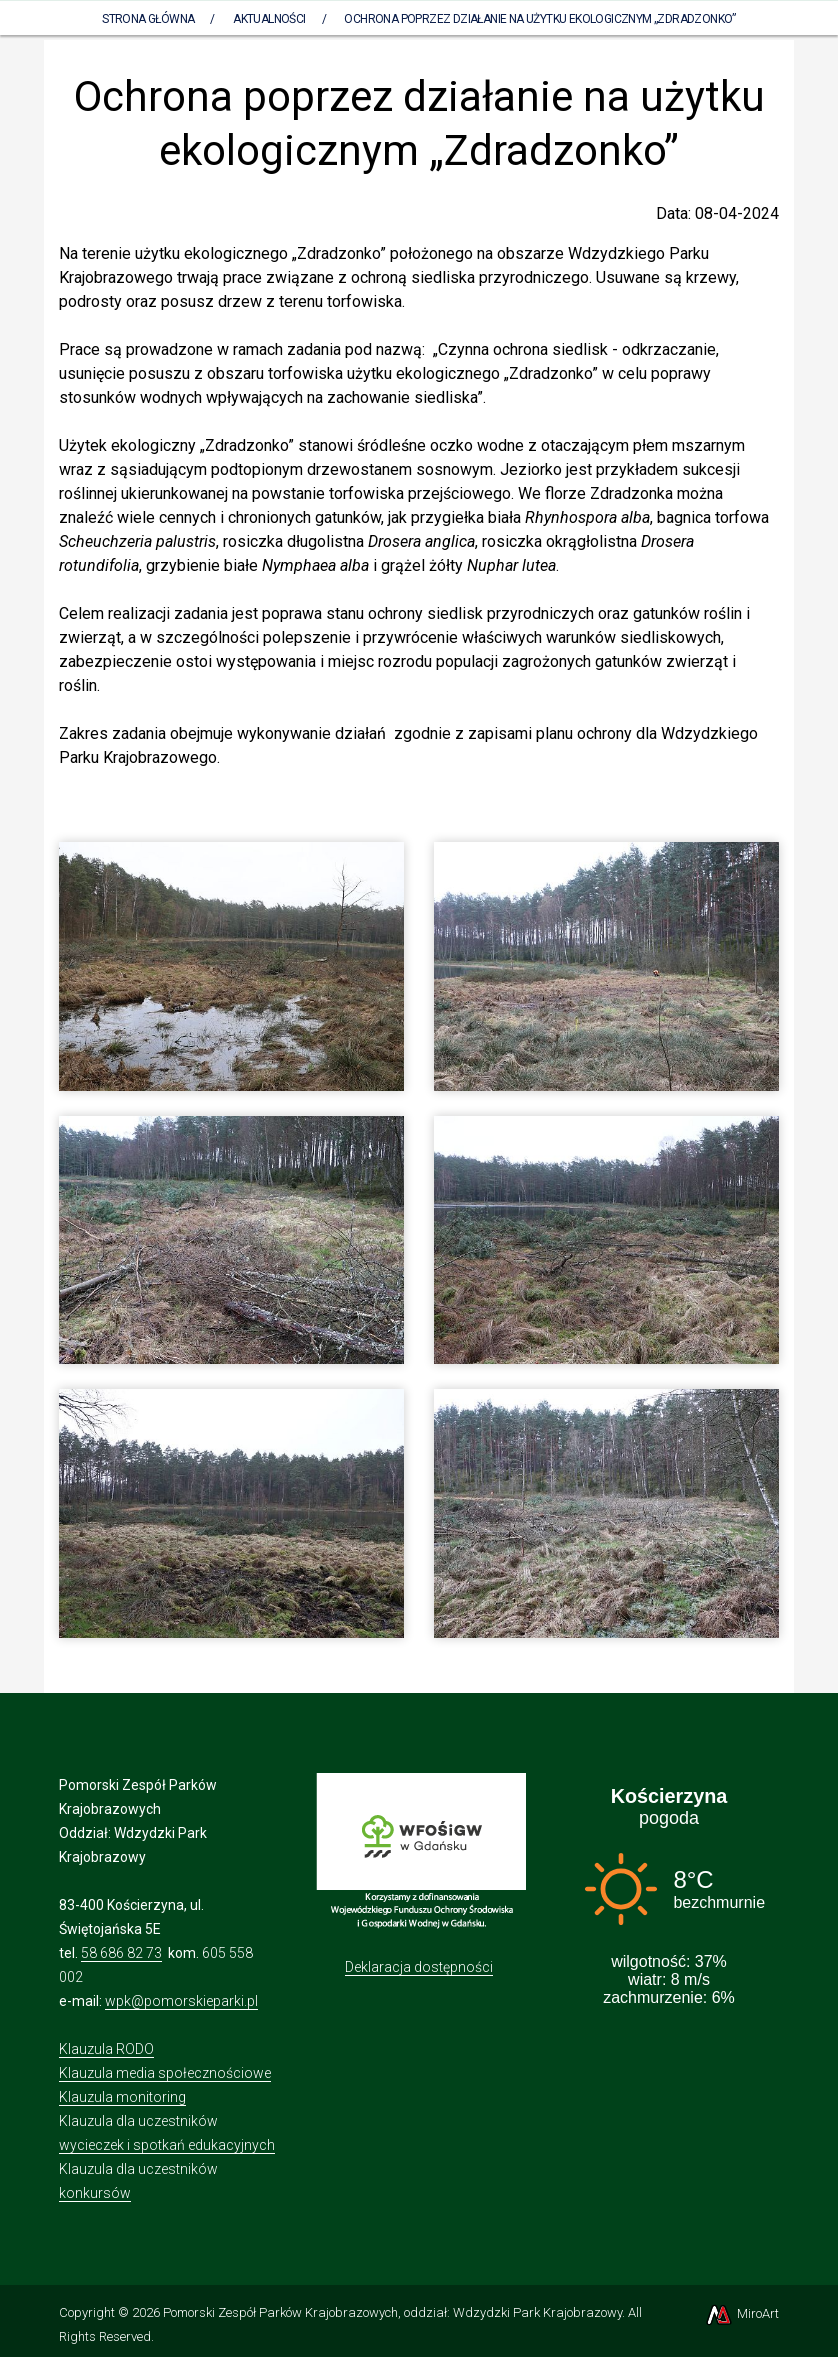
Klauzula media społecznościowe (165, 2073)
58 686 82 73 (121, 1953)
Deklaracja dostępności (419, 1967)
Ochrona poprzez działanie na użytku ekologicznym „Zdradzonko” (539, 19)
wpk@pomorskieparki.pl (181, 2001)
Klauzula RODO (106, 2049)
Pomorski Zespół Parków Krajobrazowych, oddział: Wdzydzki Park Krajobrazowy (392, 2312)
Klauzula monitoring (122, 2097)
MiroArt (741, 2313)
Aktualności (269, 19)
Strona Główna (148, 19)
